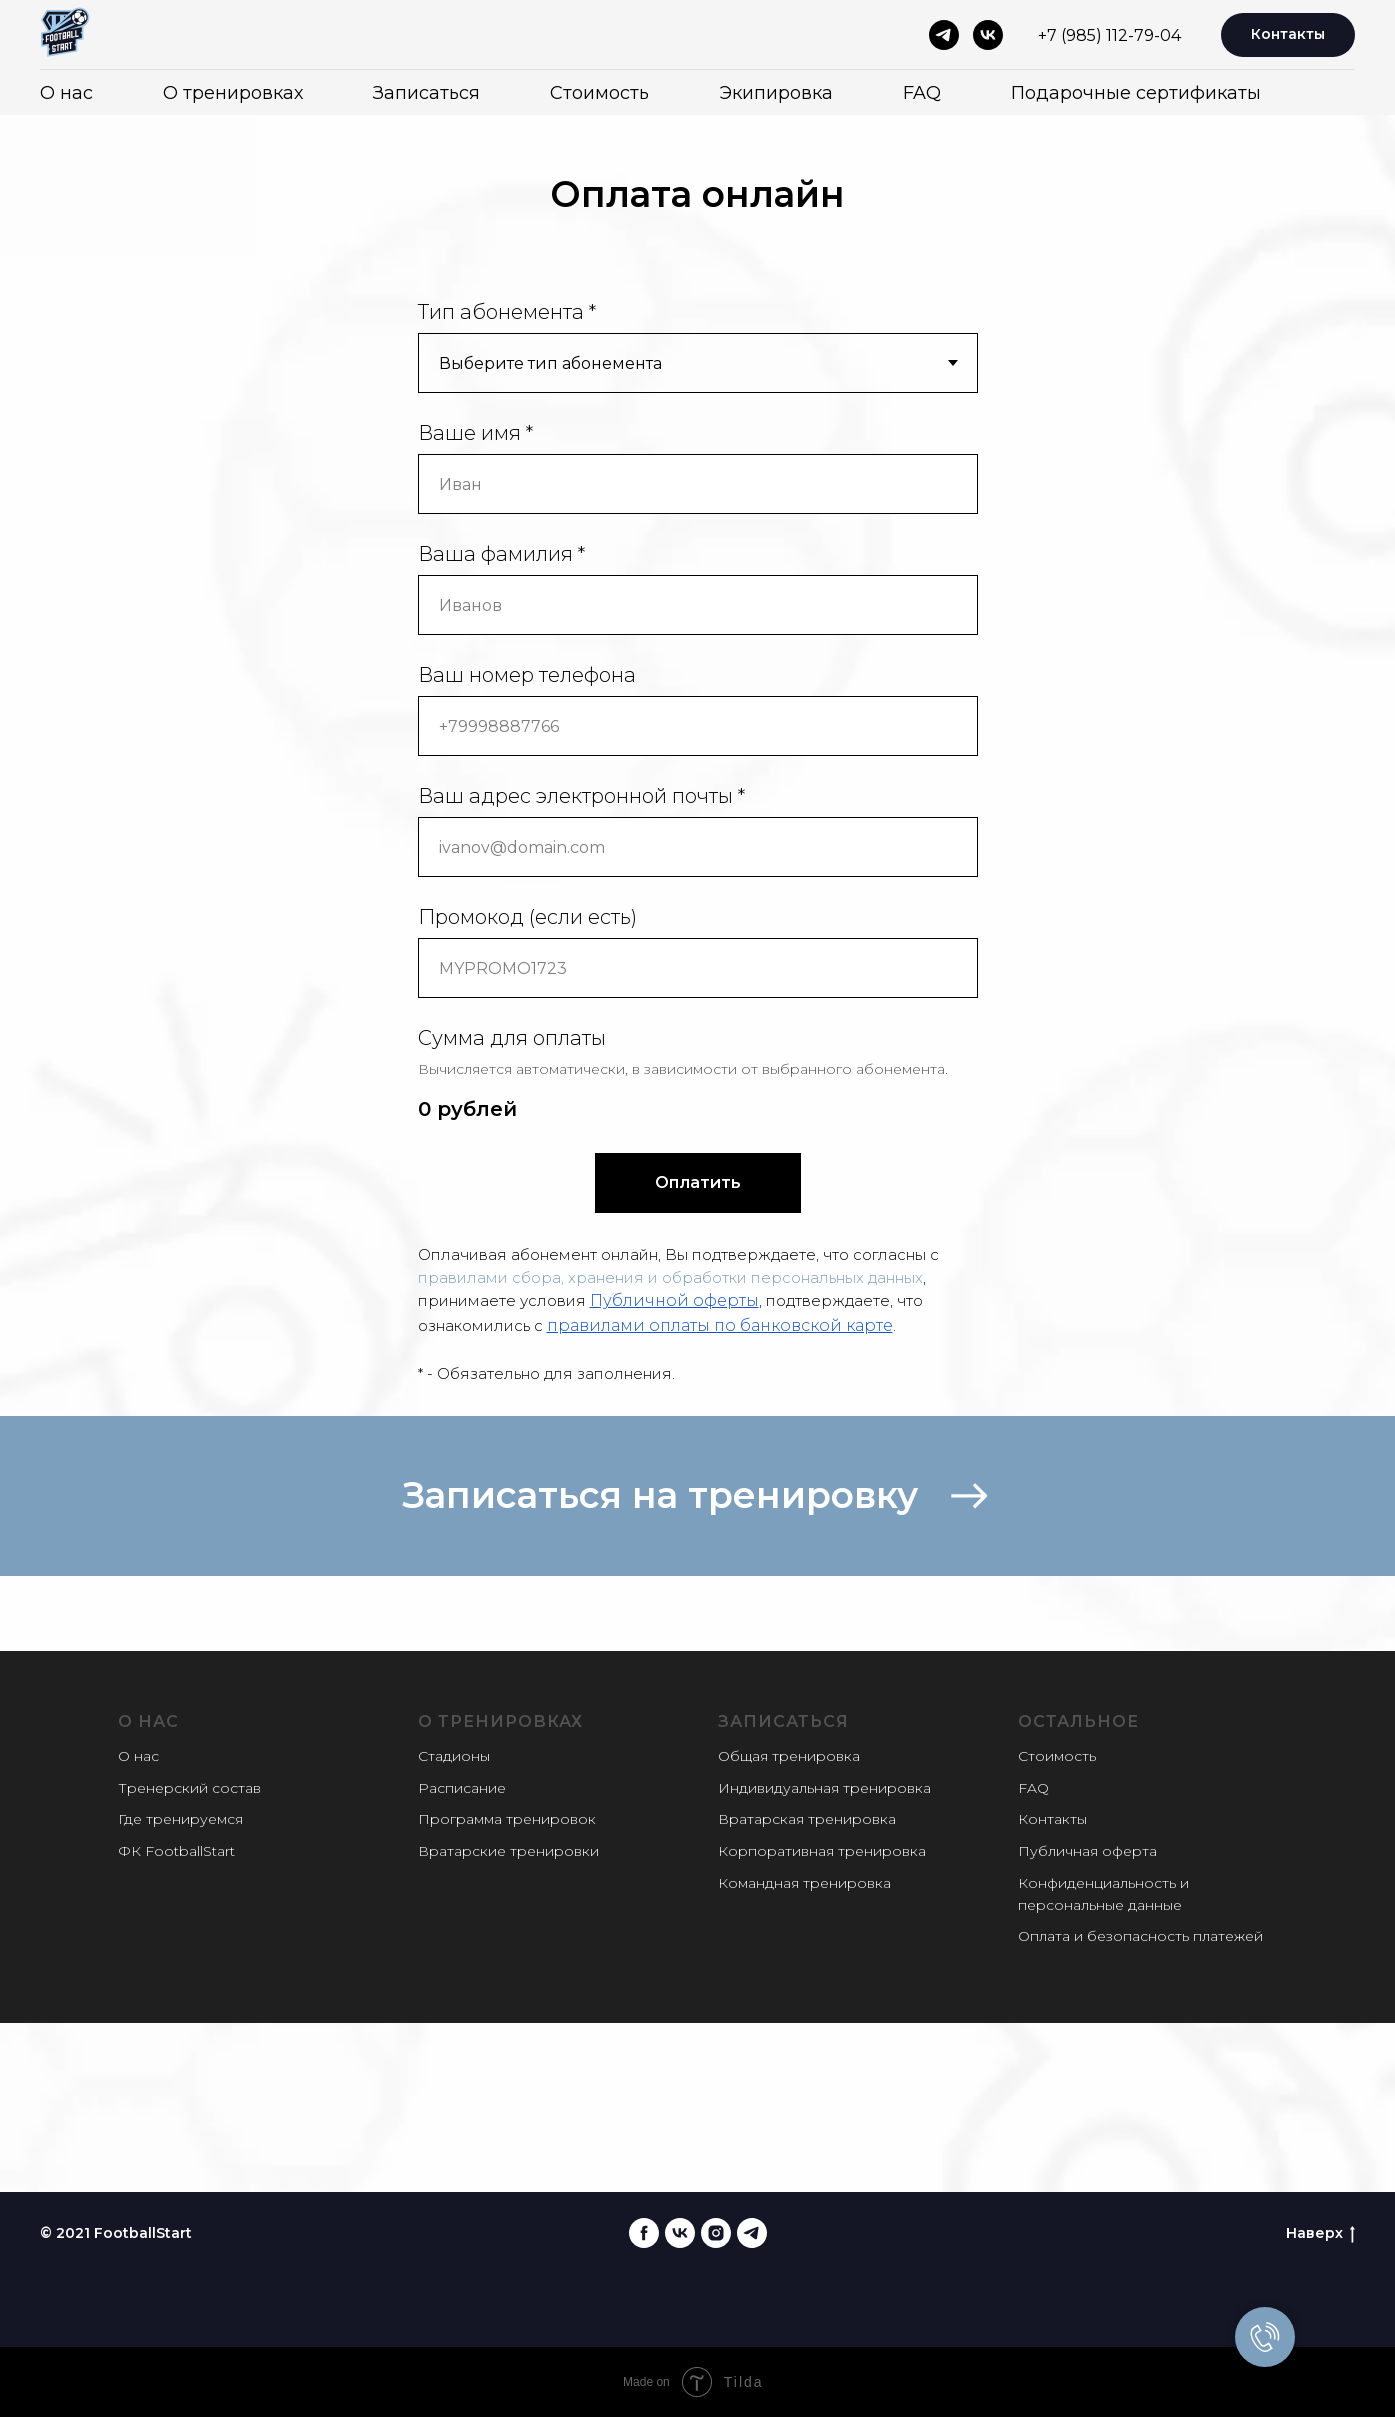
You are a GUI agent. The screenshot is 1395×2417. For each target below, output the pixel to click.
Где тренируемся (180, 1819)
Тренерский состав (189, 1788)
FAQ (922, 93)
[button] (697, 1496)
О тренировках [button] (233, 93)
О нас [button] (66, 93)
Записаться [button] (426, 93)
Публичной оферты (674, 1300)
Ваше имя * (475, 433)
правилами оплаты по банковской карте (720, 1325)
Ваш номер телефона (527, 675)
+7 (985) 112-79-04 (1109, 35)
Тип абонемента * (507, 312)
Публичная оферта (1087, 1851)
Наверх (1320, 2233)
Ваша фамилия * (501, 554)
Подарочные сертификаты (1136, 93)
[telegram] (944, 35)
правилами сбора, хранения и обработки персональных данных (670, 1277)
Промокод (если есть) (527, 917)
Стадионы (454, 1756)
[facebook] (644, 2233)
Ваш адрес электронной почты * (581, 796)
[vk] (988, 35)
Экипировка (776, 93)
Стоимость (599, 93)
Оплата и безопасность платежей (1140, 1936)
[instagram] (716, 2233)
